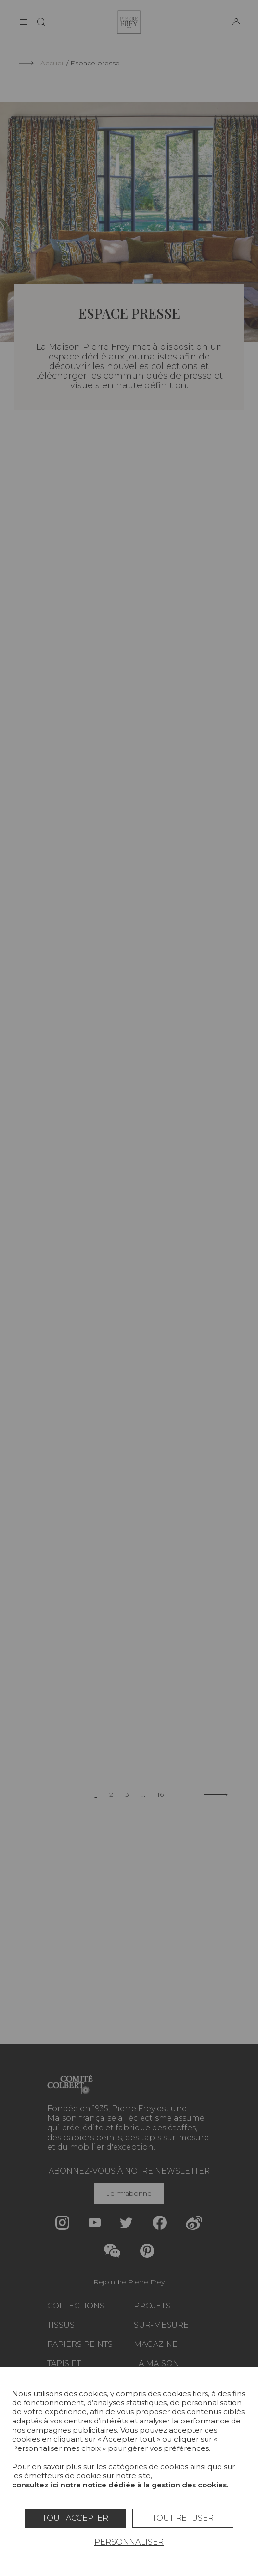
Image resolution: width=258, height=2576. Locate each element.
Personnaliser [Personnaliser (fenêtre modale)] (129, 2542)
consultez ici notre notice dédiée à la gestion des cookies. (120, 2484)
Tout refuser (183, 2518)
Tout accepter (75, 2518)
